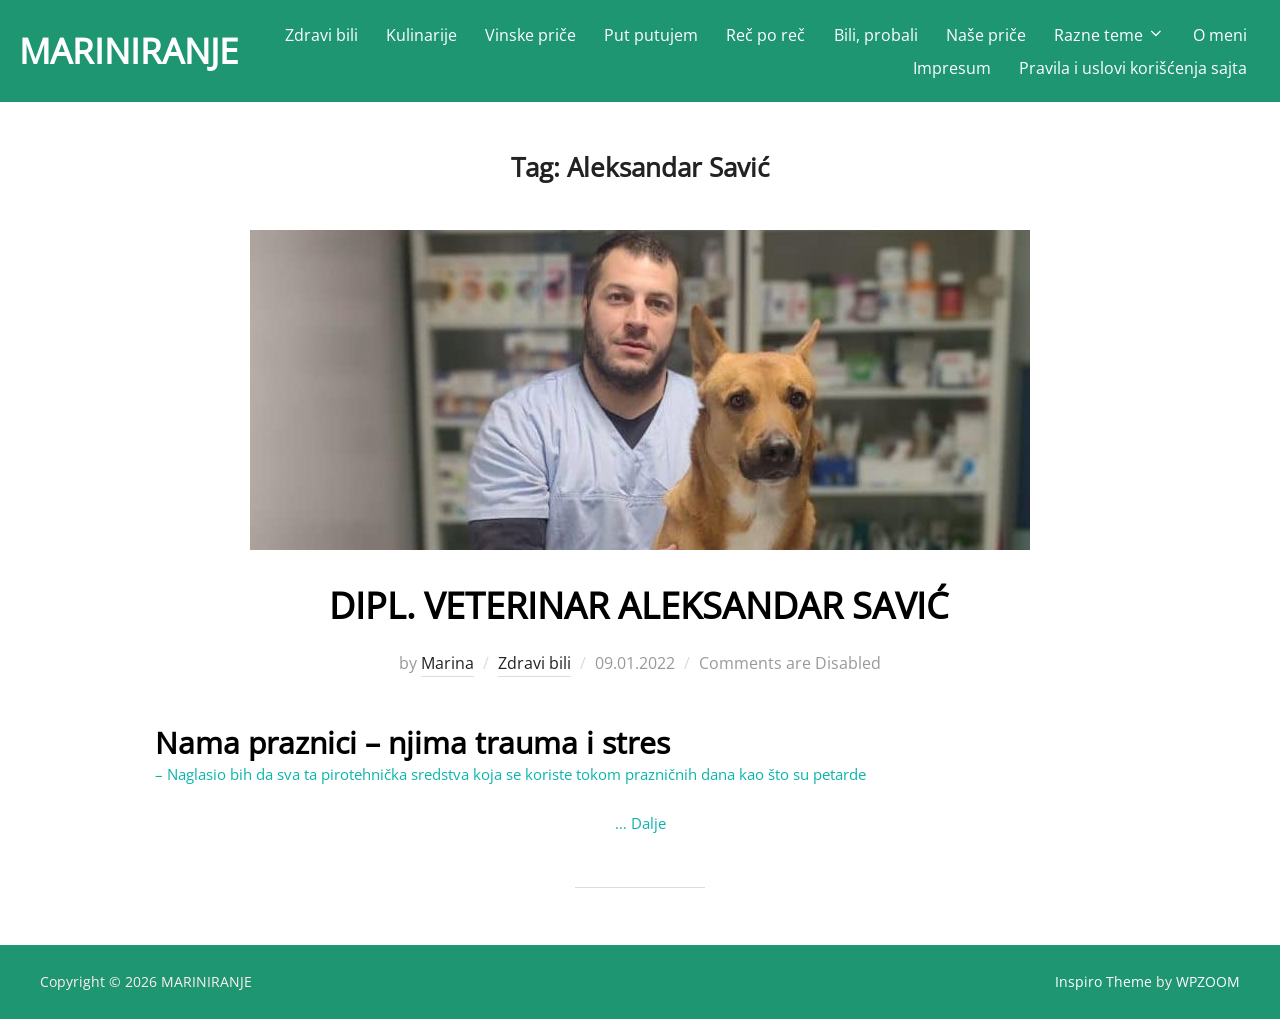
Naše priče (1068, 40)
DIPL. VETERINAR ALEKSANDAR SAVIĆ (639, 612)
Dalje (648, 832)
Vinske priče (613, 40)
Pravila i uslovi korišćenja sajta (1133, 73)
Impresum (952, 73)
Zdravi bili (403, 40)
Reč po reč (848, 40)
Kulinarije (503, 40)
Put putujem (734, 40)
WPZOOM (1208, 990)
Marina (447, 672)
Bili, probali (958, 40)
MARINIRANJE (152, 55)
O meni (858, 73)
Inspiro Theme (1103, 990)
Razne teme (1191, 40)
